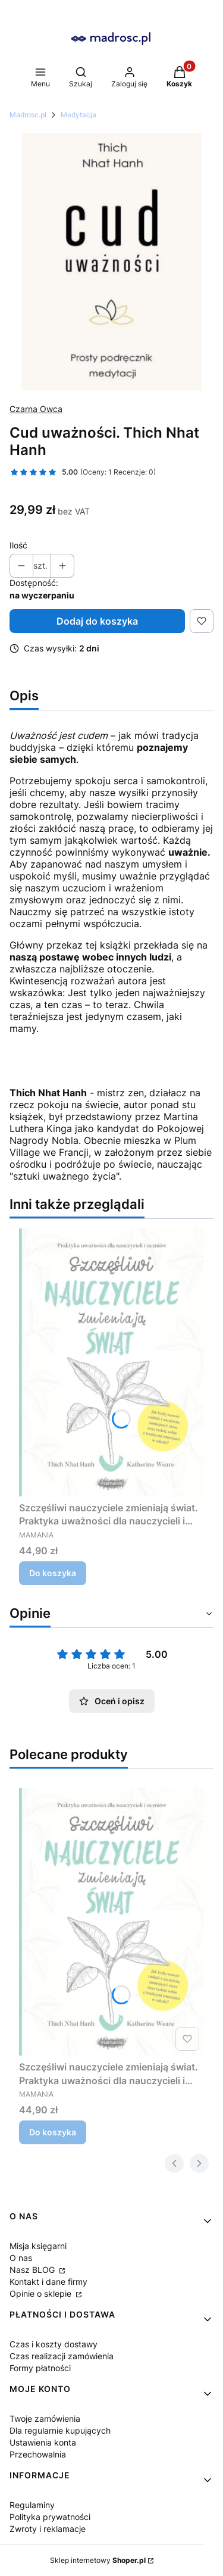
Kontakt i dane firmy (48, 2281)
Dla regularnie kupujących (60, 2430)
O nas (21, 2258)
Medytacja (78, 114)
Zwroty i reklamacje (48, 2529)
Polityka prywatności (50, 2517)
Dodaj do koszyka (97, 621)
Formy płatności (40, 2368)
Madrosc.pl (28, 114)
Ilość (18, 545)
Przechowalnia (38, 2454)
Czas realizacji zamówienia (62, 2356)
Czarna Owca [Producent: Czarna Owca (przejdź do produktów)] (36, 409)
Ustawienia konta (43, 2442)
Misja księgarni (38, 2246)
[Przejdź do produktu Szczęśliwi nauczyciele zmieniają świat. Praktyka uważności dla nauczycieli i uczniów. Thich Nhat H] (111, 1362)
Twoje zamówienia (45, 2418)
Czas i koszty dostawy (54, 2344)
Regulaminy (32, 2505)
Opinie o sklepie (42, 2293)
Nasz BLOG (33, 2270)
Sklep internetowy (98, 2560)
